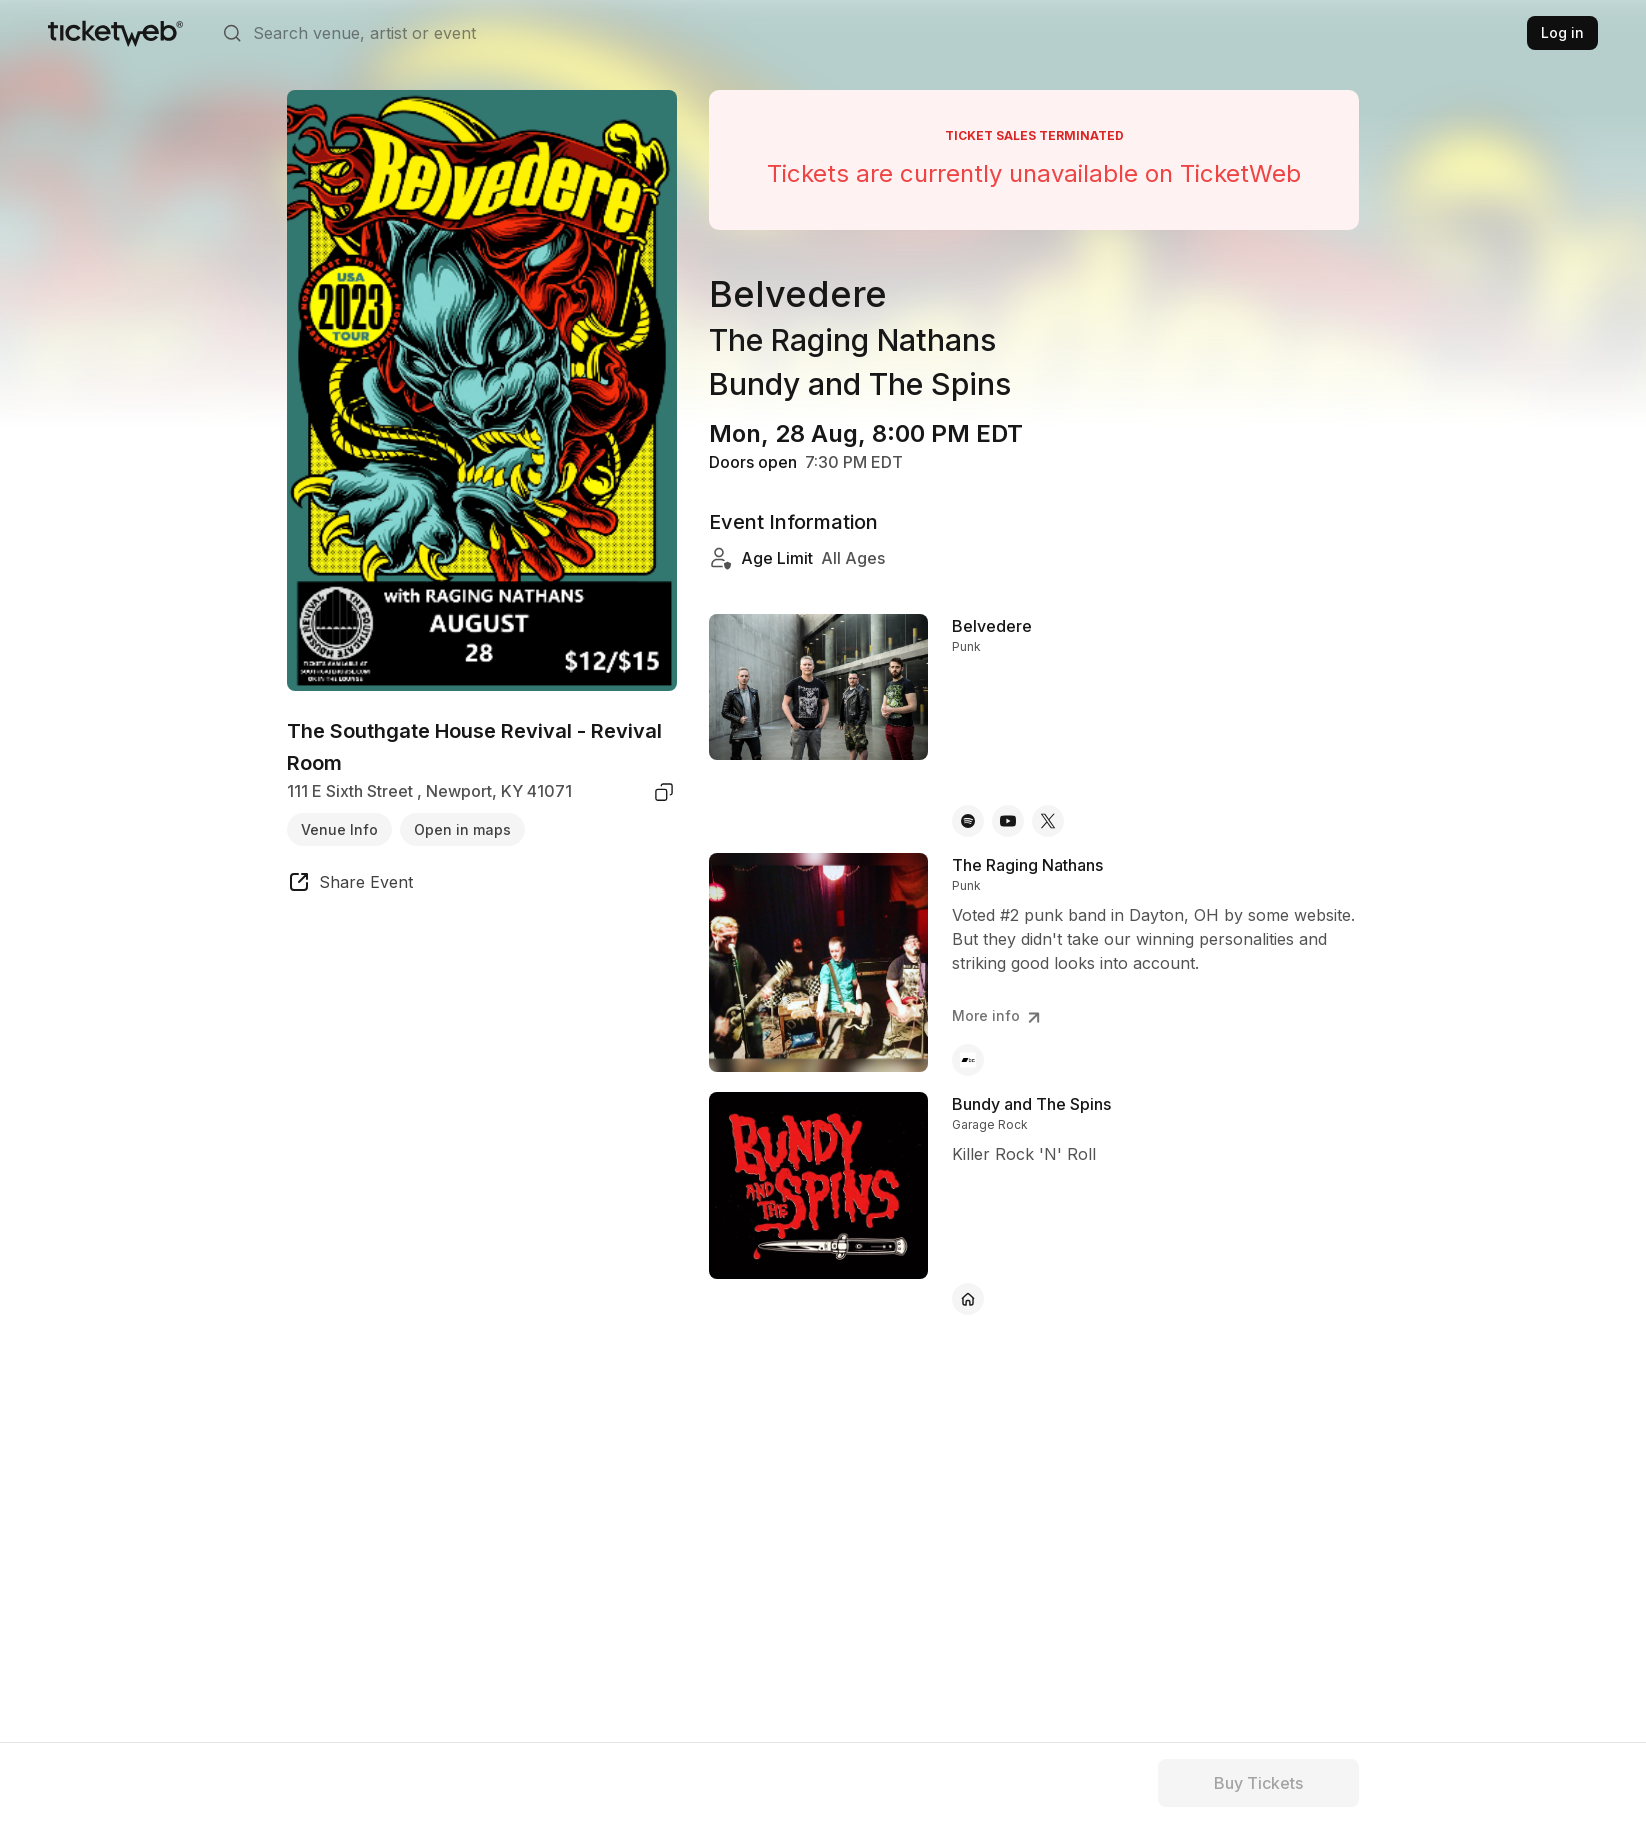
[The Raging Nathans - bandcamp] (968, 1060)
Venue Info (339, 829)
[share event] (350, 885)
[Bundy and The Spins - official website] (968, 1299)
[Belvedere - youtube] (1008, 821)
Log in (1562, 32)
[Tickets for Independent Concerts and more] (115, 33)
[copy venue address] (664, 792)
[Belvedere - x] (1048, 821)
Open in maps (462, 829)
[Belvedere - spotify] (968, 821)
